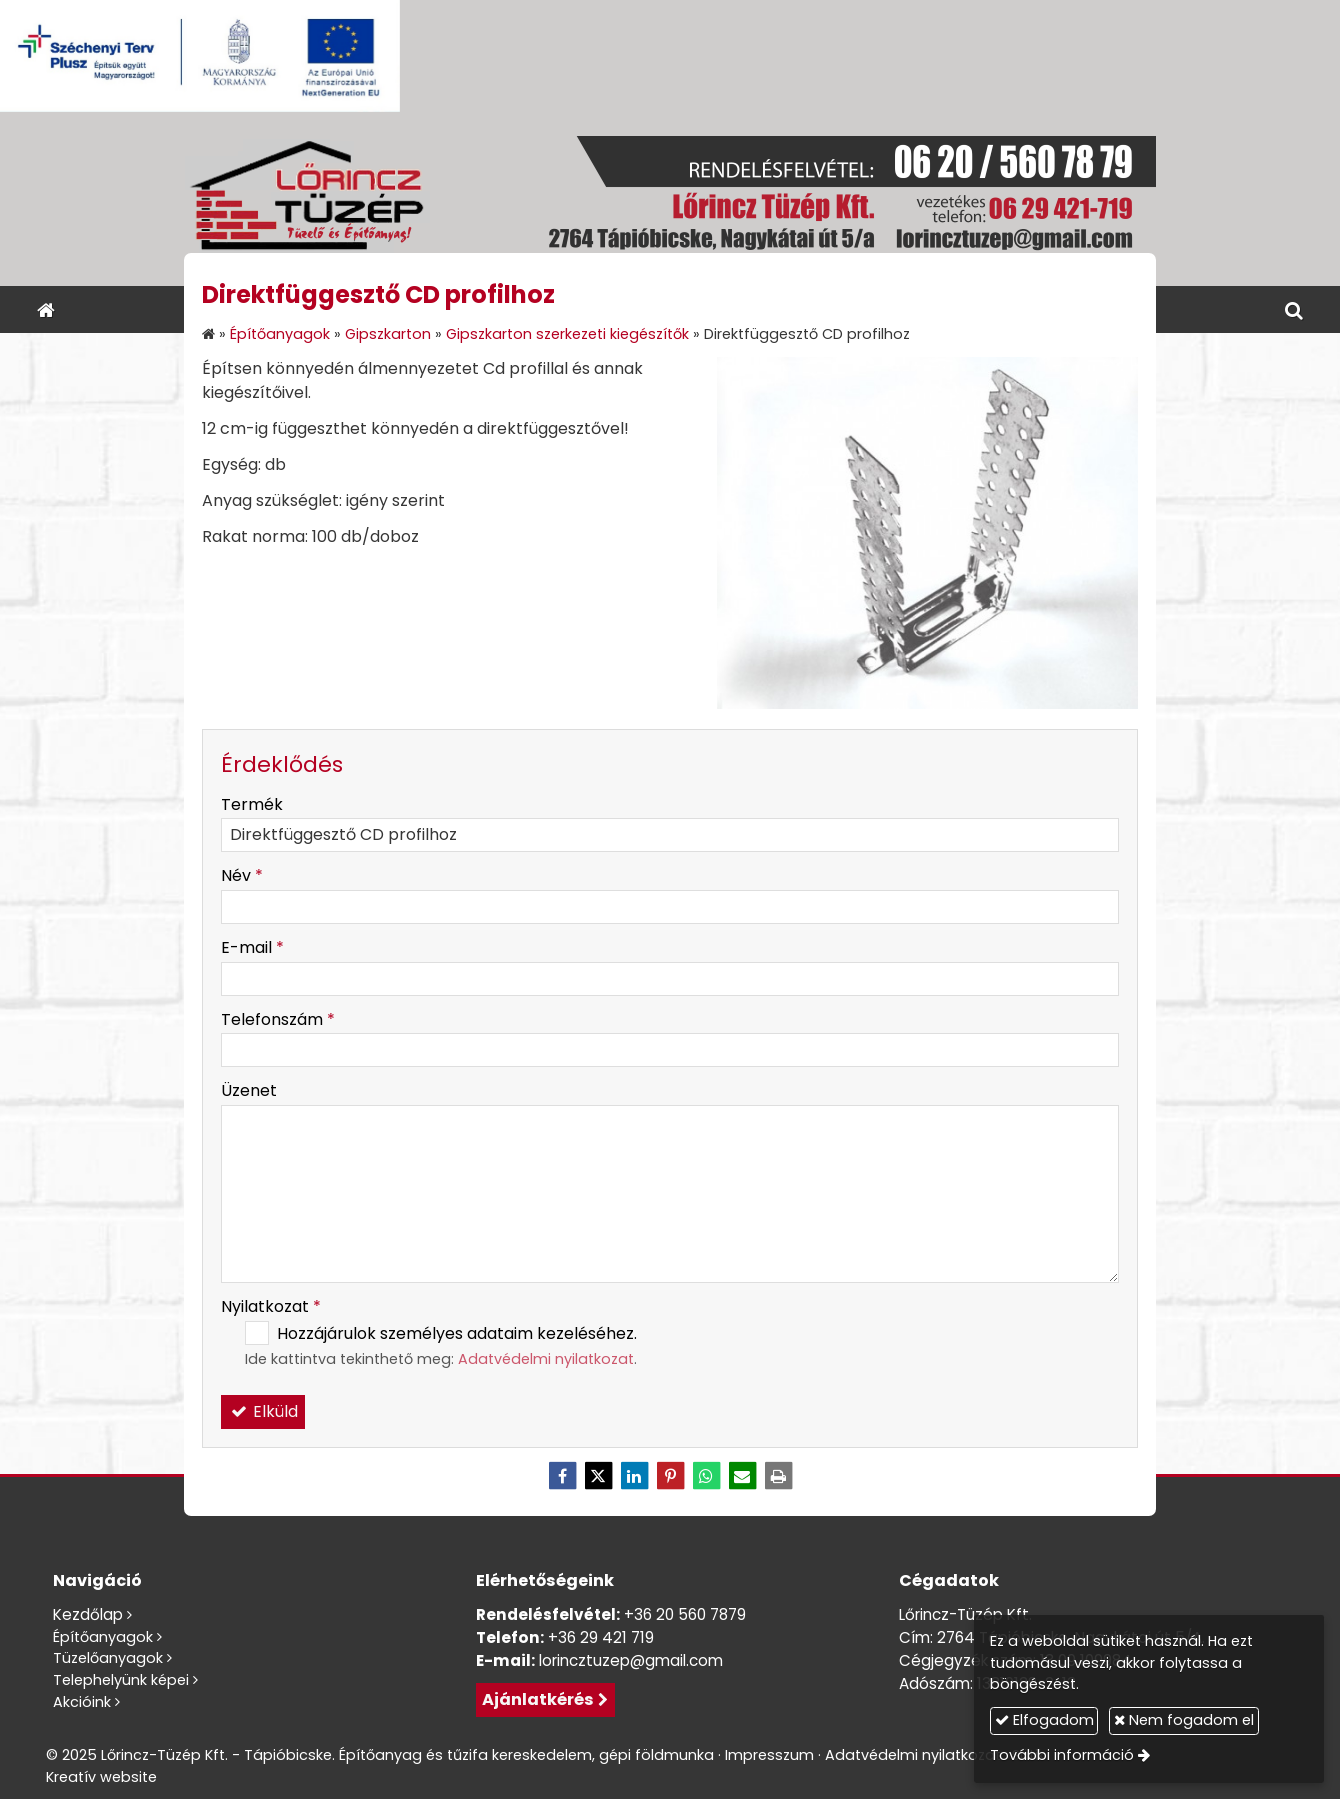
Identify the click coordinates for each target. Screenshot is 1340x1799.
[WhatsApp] (706, 1476)
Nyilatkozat (271, 1306)
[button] (1294, 309)
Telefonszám (278, 1019)
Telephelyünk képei (121, 1680)
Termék (252, 804)
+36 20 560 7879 (685, 1614)
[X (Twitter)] (598, 1476)
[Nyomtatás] (778, 1476)
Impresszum (769, 1755)
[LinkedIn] (634, 1476)
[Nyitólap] (670, 199)
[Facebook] (562, 1476)
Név (242, 875)
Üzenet (249, 1090)
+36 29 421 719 (601, 1637)
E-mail (252, 947)
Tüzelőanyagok (108, 1658)
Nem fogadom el (1184, 1720)
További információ (1062, 1755)
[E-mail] (742, 1476)
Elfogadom (1044, 1720)
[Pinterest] (670, 1476)
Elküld (263, 1411)
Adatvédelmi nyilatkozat (546, 1359)
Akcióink (82, 1702)
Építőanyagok (103, 1637)
